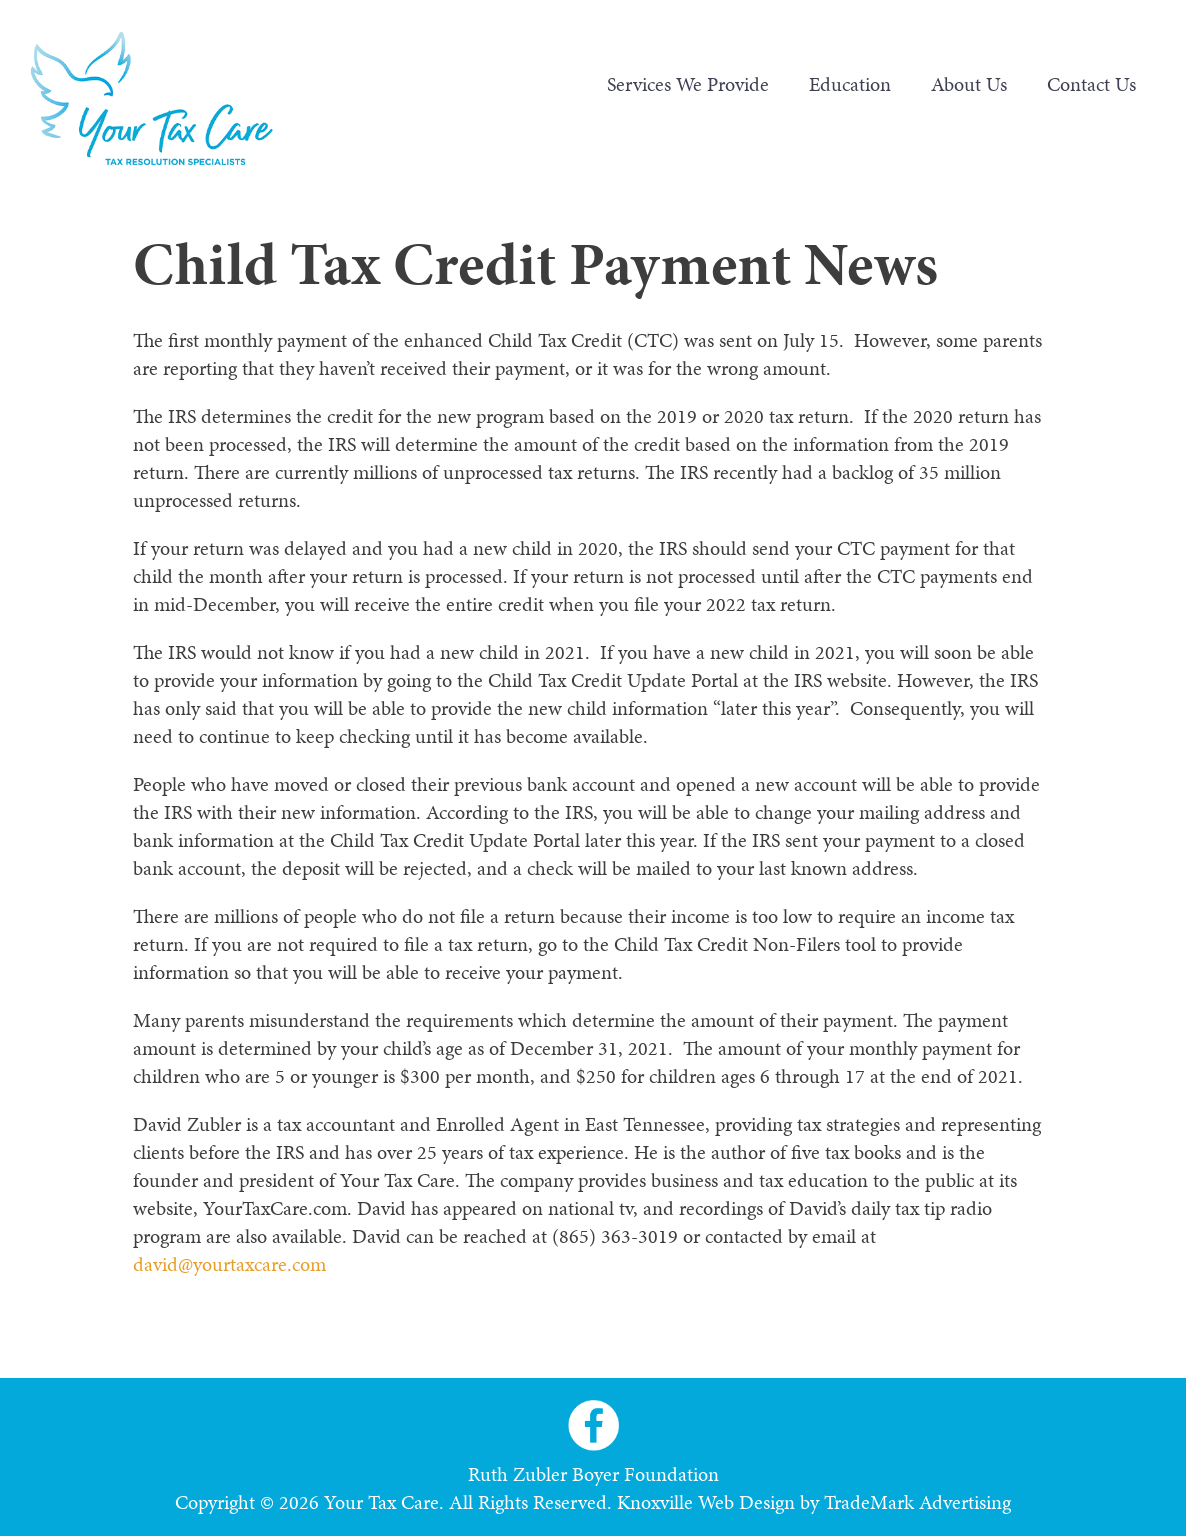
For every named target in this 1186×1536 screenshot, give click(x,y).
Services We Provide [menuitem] (688, 84)
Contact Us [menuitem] (1091, 84)
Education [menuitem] (850, 84)
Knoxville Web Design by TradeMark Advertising (814, 1502)
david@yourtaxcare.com (229, 1264)
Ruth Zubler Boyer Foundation (593, 1474)
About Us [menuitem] (969, 84)
